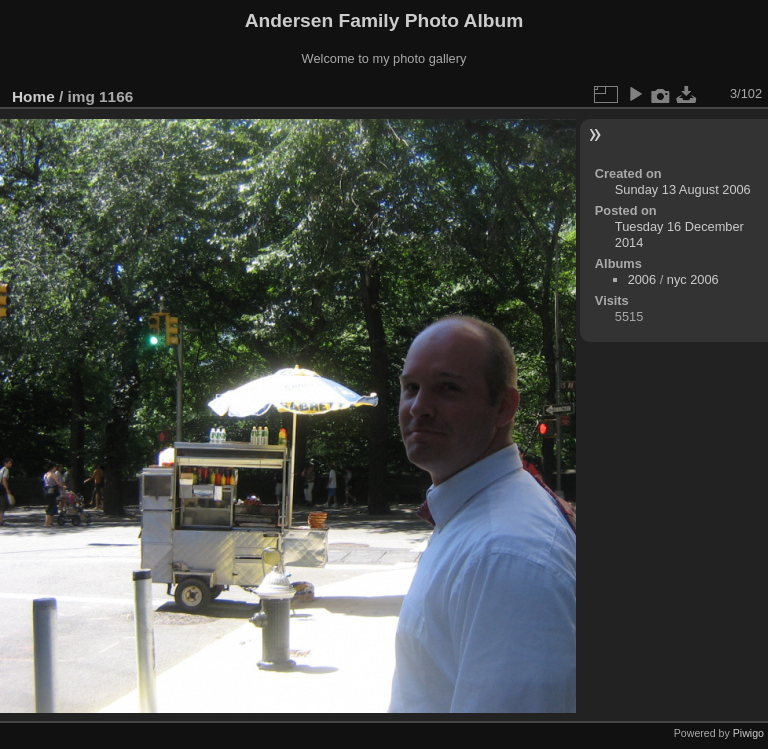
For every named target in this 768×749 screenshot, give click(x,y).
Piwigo (748, 733)
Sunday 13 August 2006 (683, 189)
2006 (642, 279)
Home (33, 96)
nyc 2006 (693, 279)
